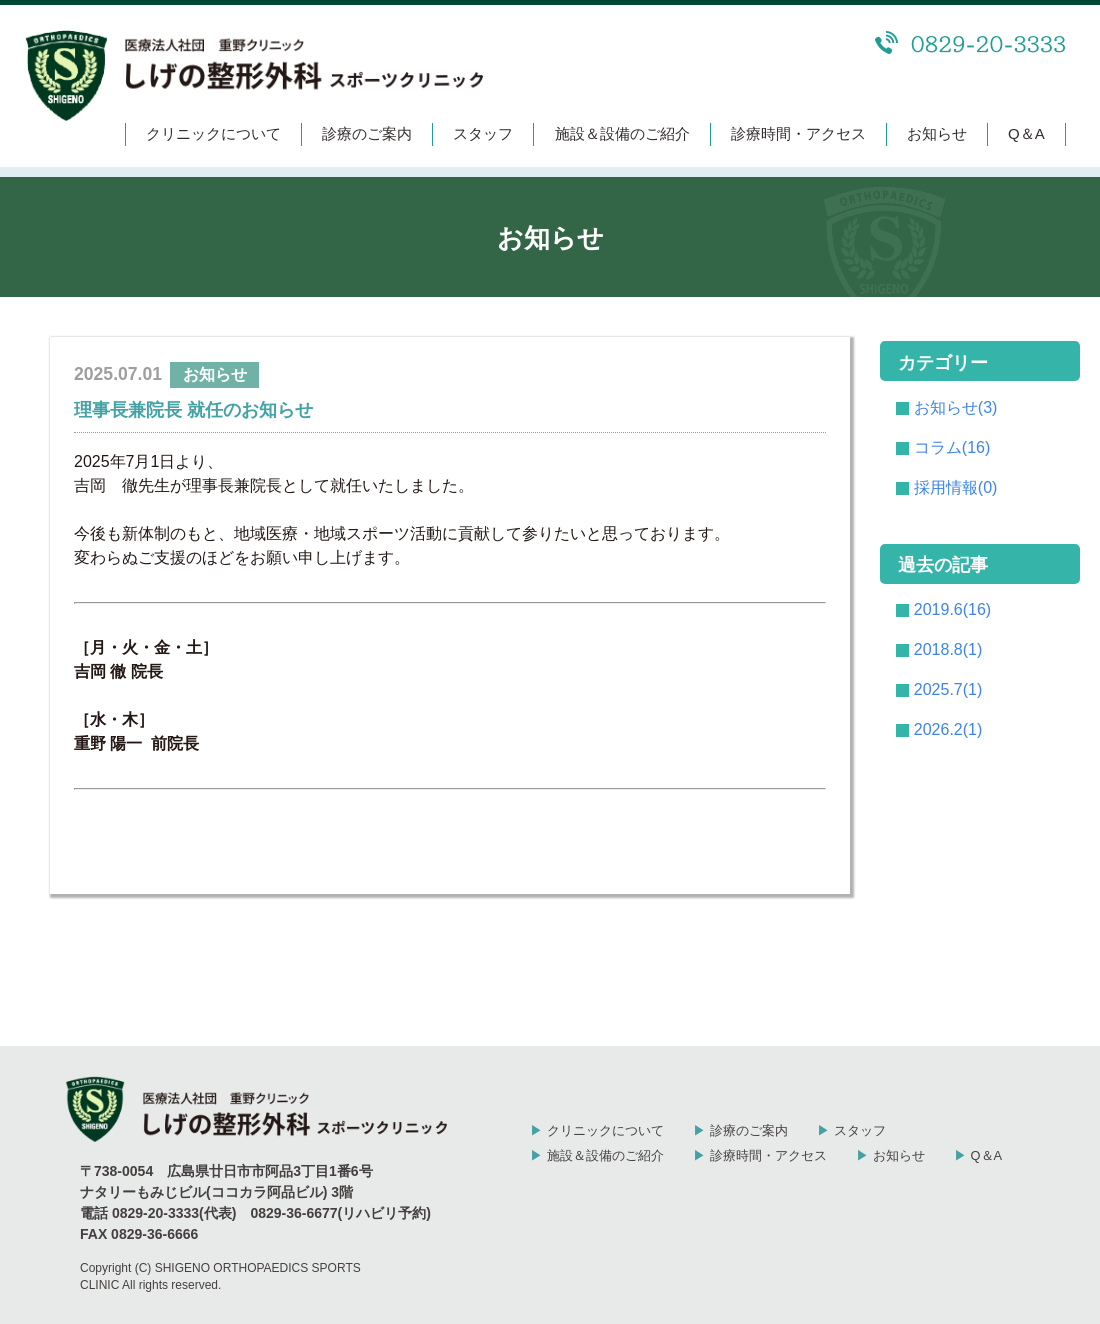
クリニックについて (213, 133)
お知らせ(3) (956, 407)
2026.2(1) (948, 729)
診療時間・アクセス (798, 133)
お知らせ (937, 133)
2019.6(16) (952, 609)
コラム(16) (952, 447)
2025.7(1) (948, 689)
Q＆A (1026, 133)
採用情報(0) (956, 487)
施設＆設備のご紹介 (622, 133)
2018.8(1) (948, 649)
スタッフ (483, 133)
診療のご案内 (367, 133)
